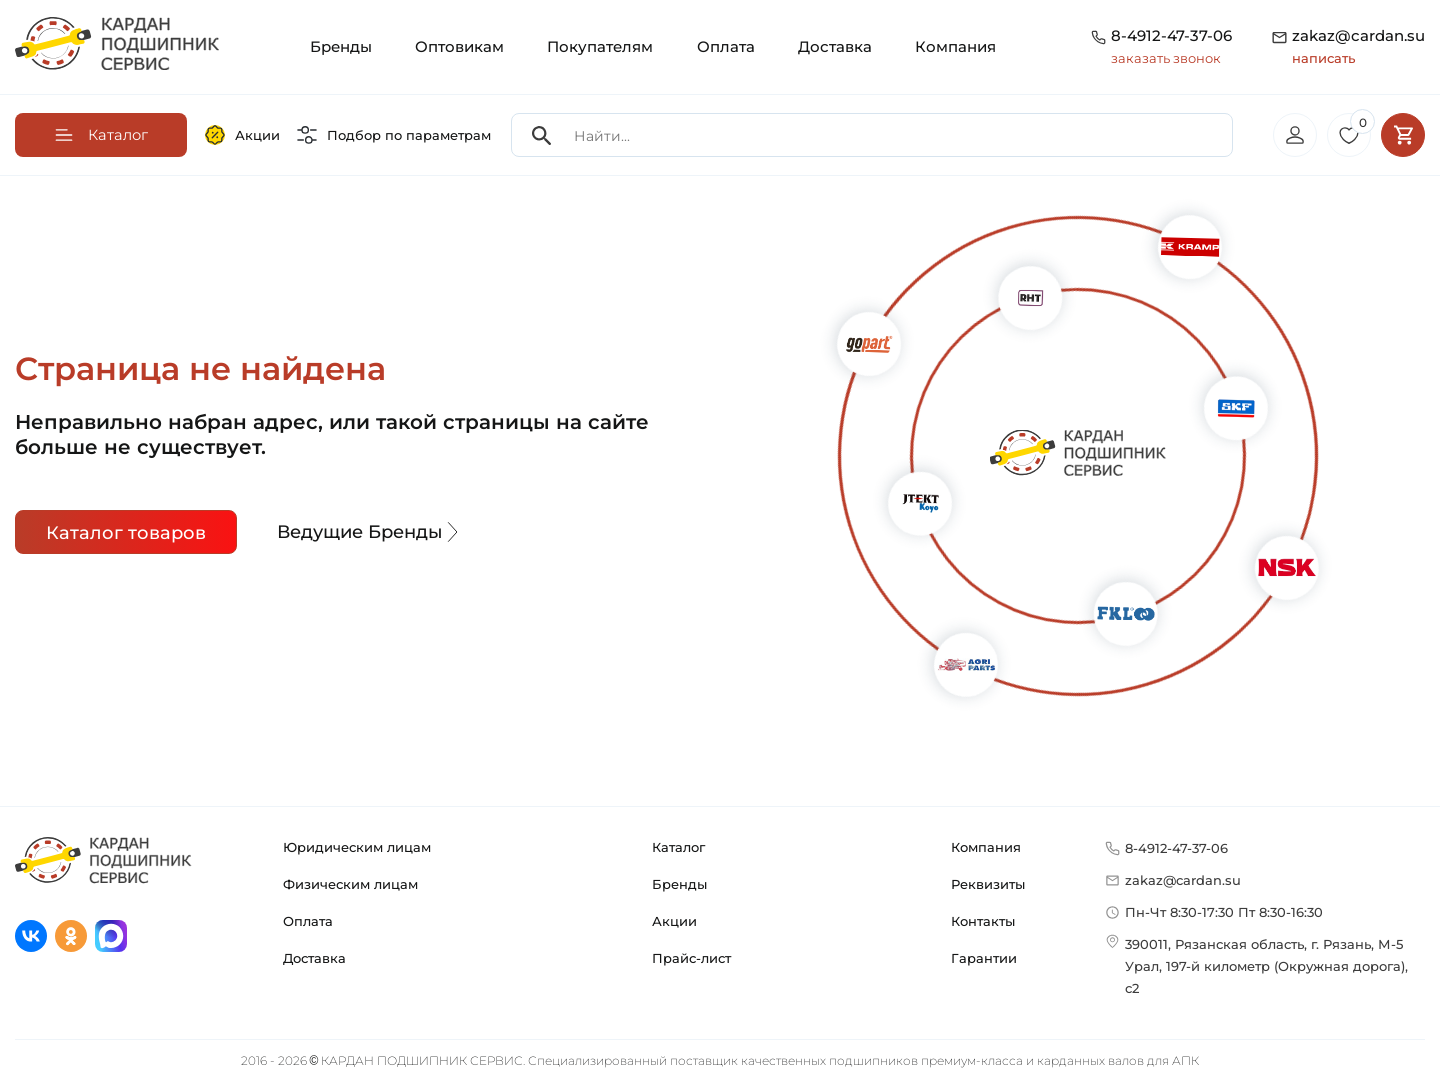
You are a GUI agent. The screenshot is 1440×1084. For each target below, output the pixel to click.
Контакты (983, 924)
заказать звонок (1166, 58)
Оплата (726, 46)
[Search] (542, 136)
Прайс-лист (691, 961)
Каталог (678, 850)
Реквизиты (988, 887)
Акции (242, 136)
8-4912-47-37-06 (1171, 35)
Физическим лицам (350, 887)
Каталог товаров (126, 535)
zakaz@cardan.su (1358, 47)
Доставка (835, 46)
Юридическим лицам (357, 850)
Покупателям (600, 46)
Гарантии (984, 961)
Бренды (341, 46)
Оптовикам (459, 46)
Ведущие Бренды (370, 534)
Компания (955, 46)
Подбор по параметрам (394, 136)
